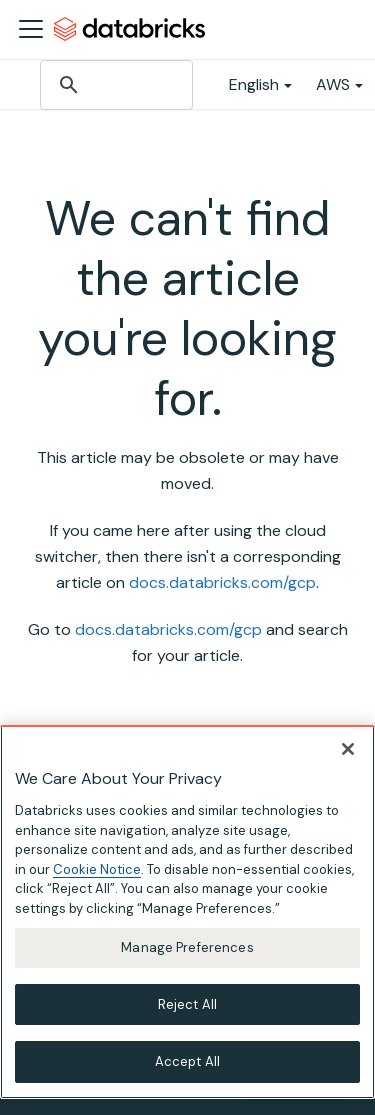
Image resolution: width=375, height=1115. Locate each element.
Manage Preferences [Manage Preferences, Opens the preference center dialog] (187, 947)
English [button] (254, 84)
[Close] (348, 749)
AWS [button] (333, 84)
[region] (187, 912)
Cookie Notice (97, 869)
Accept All (187, 1061)
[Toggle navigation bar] (31, 29)
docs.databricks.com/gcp (222, 582)
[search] (115, 85)
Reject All (187, 1004)
